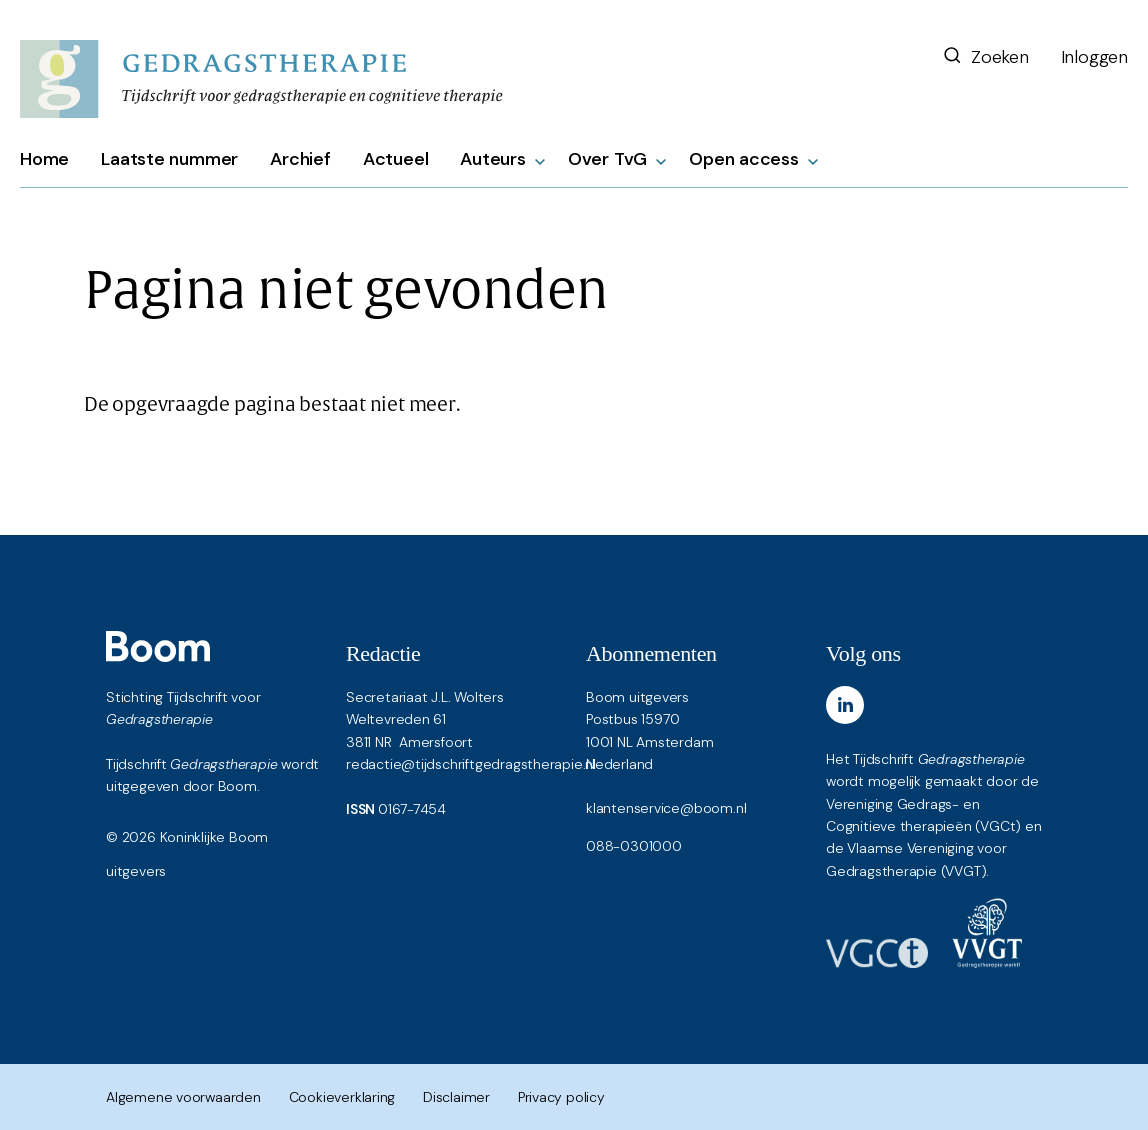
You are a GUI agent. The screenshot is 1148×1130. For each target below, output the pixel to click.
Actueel (396, 159)
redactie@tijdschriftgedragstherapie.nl (471, 764)
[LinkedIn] (845, 705)
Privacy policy (561, 1097)
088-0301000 (634, 846)
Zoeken (985, 57)
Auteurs (493, 159)
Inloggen (1094, 57)
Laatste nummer (169, 159)
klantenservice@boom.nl (666, 808)
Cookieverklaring (342, 1097)
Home (44, 159)
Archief (300, 159)
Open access (744, 159)
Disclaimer (456, 1097)
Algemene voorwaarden (183, 1097)
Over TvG (607, 159)
